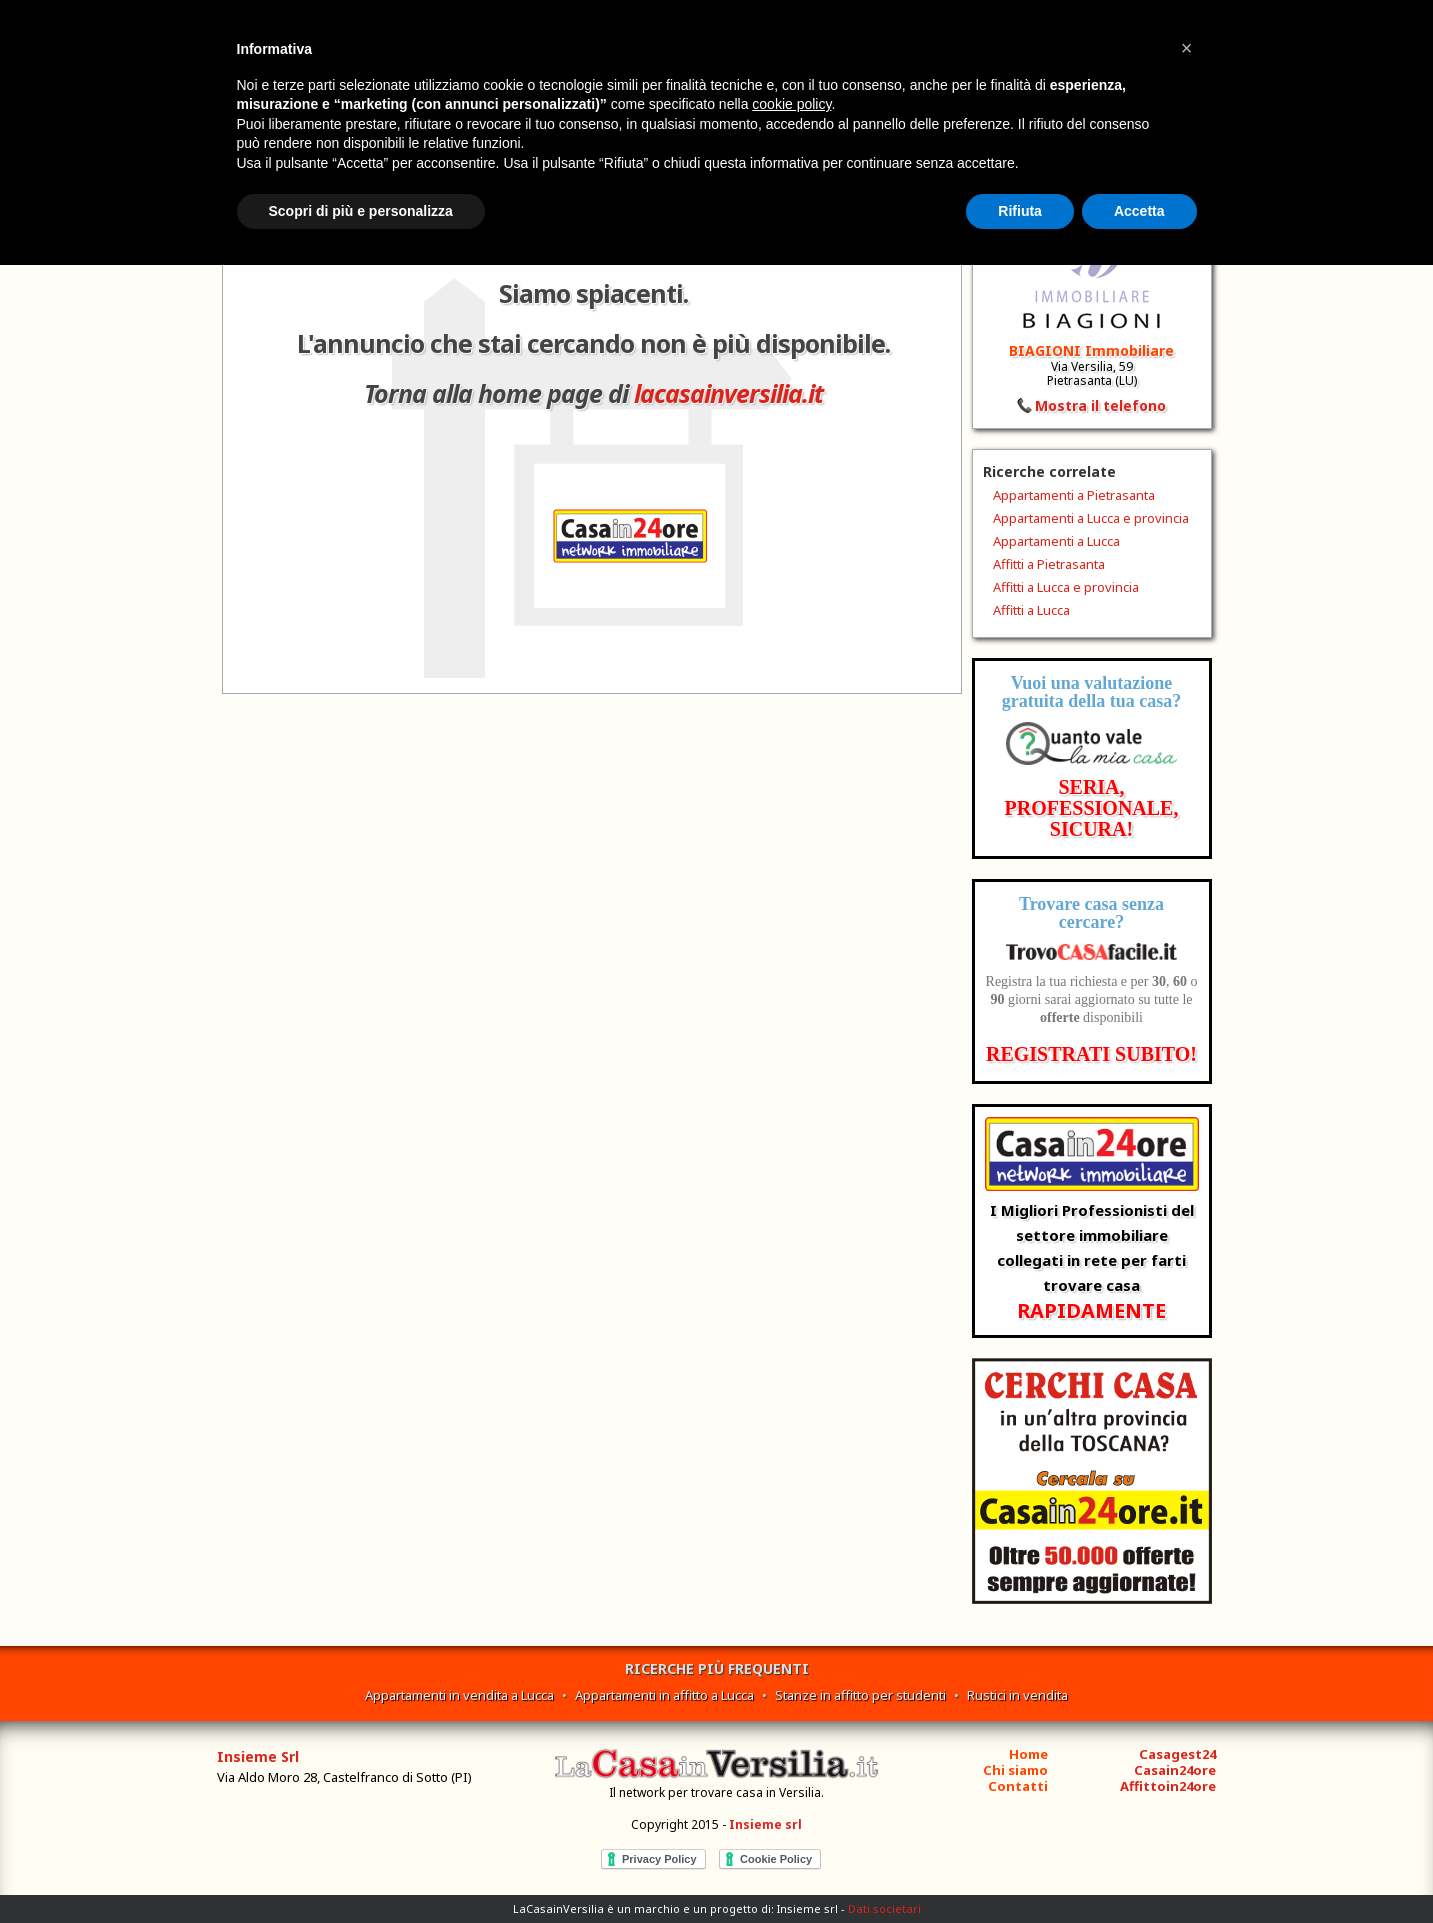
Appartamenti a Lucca (1056, 541)
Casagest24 (1177, 1754)
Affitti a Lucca (1031, 610)
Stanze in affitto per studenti (860, 1695)
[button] (1187, 48)
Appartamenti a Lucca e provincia (1091, 518)
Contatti (1018, 1786)
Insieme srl (765, 1824)
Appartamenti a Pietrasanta (1074, 495)
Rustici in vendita (1017, 1695)
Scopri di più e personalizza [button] (361, 211)
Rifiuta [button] (1020, 211)
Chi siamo (1015, 1770)
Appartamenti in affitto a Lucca (664, 1695)
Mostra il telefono (1100, 405)
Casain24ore (1175, 1770)
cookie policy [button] (791, 104)
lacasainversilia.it (728, 393)
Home (1028, 1754)
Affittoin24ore (1168, 1786)
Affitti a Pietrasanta (1049, 564)
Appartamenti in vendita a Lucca (459, 1695)
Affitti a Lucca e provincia (1066, 587)
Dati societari (884, 1908)
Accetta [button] (1139, 211)
